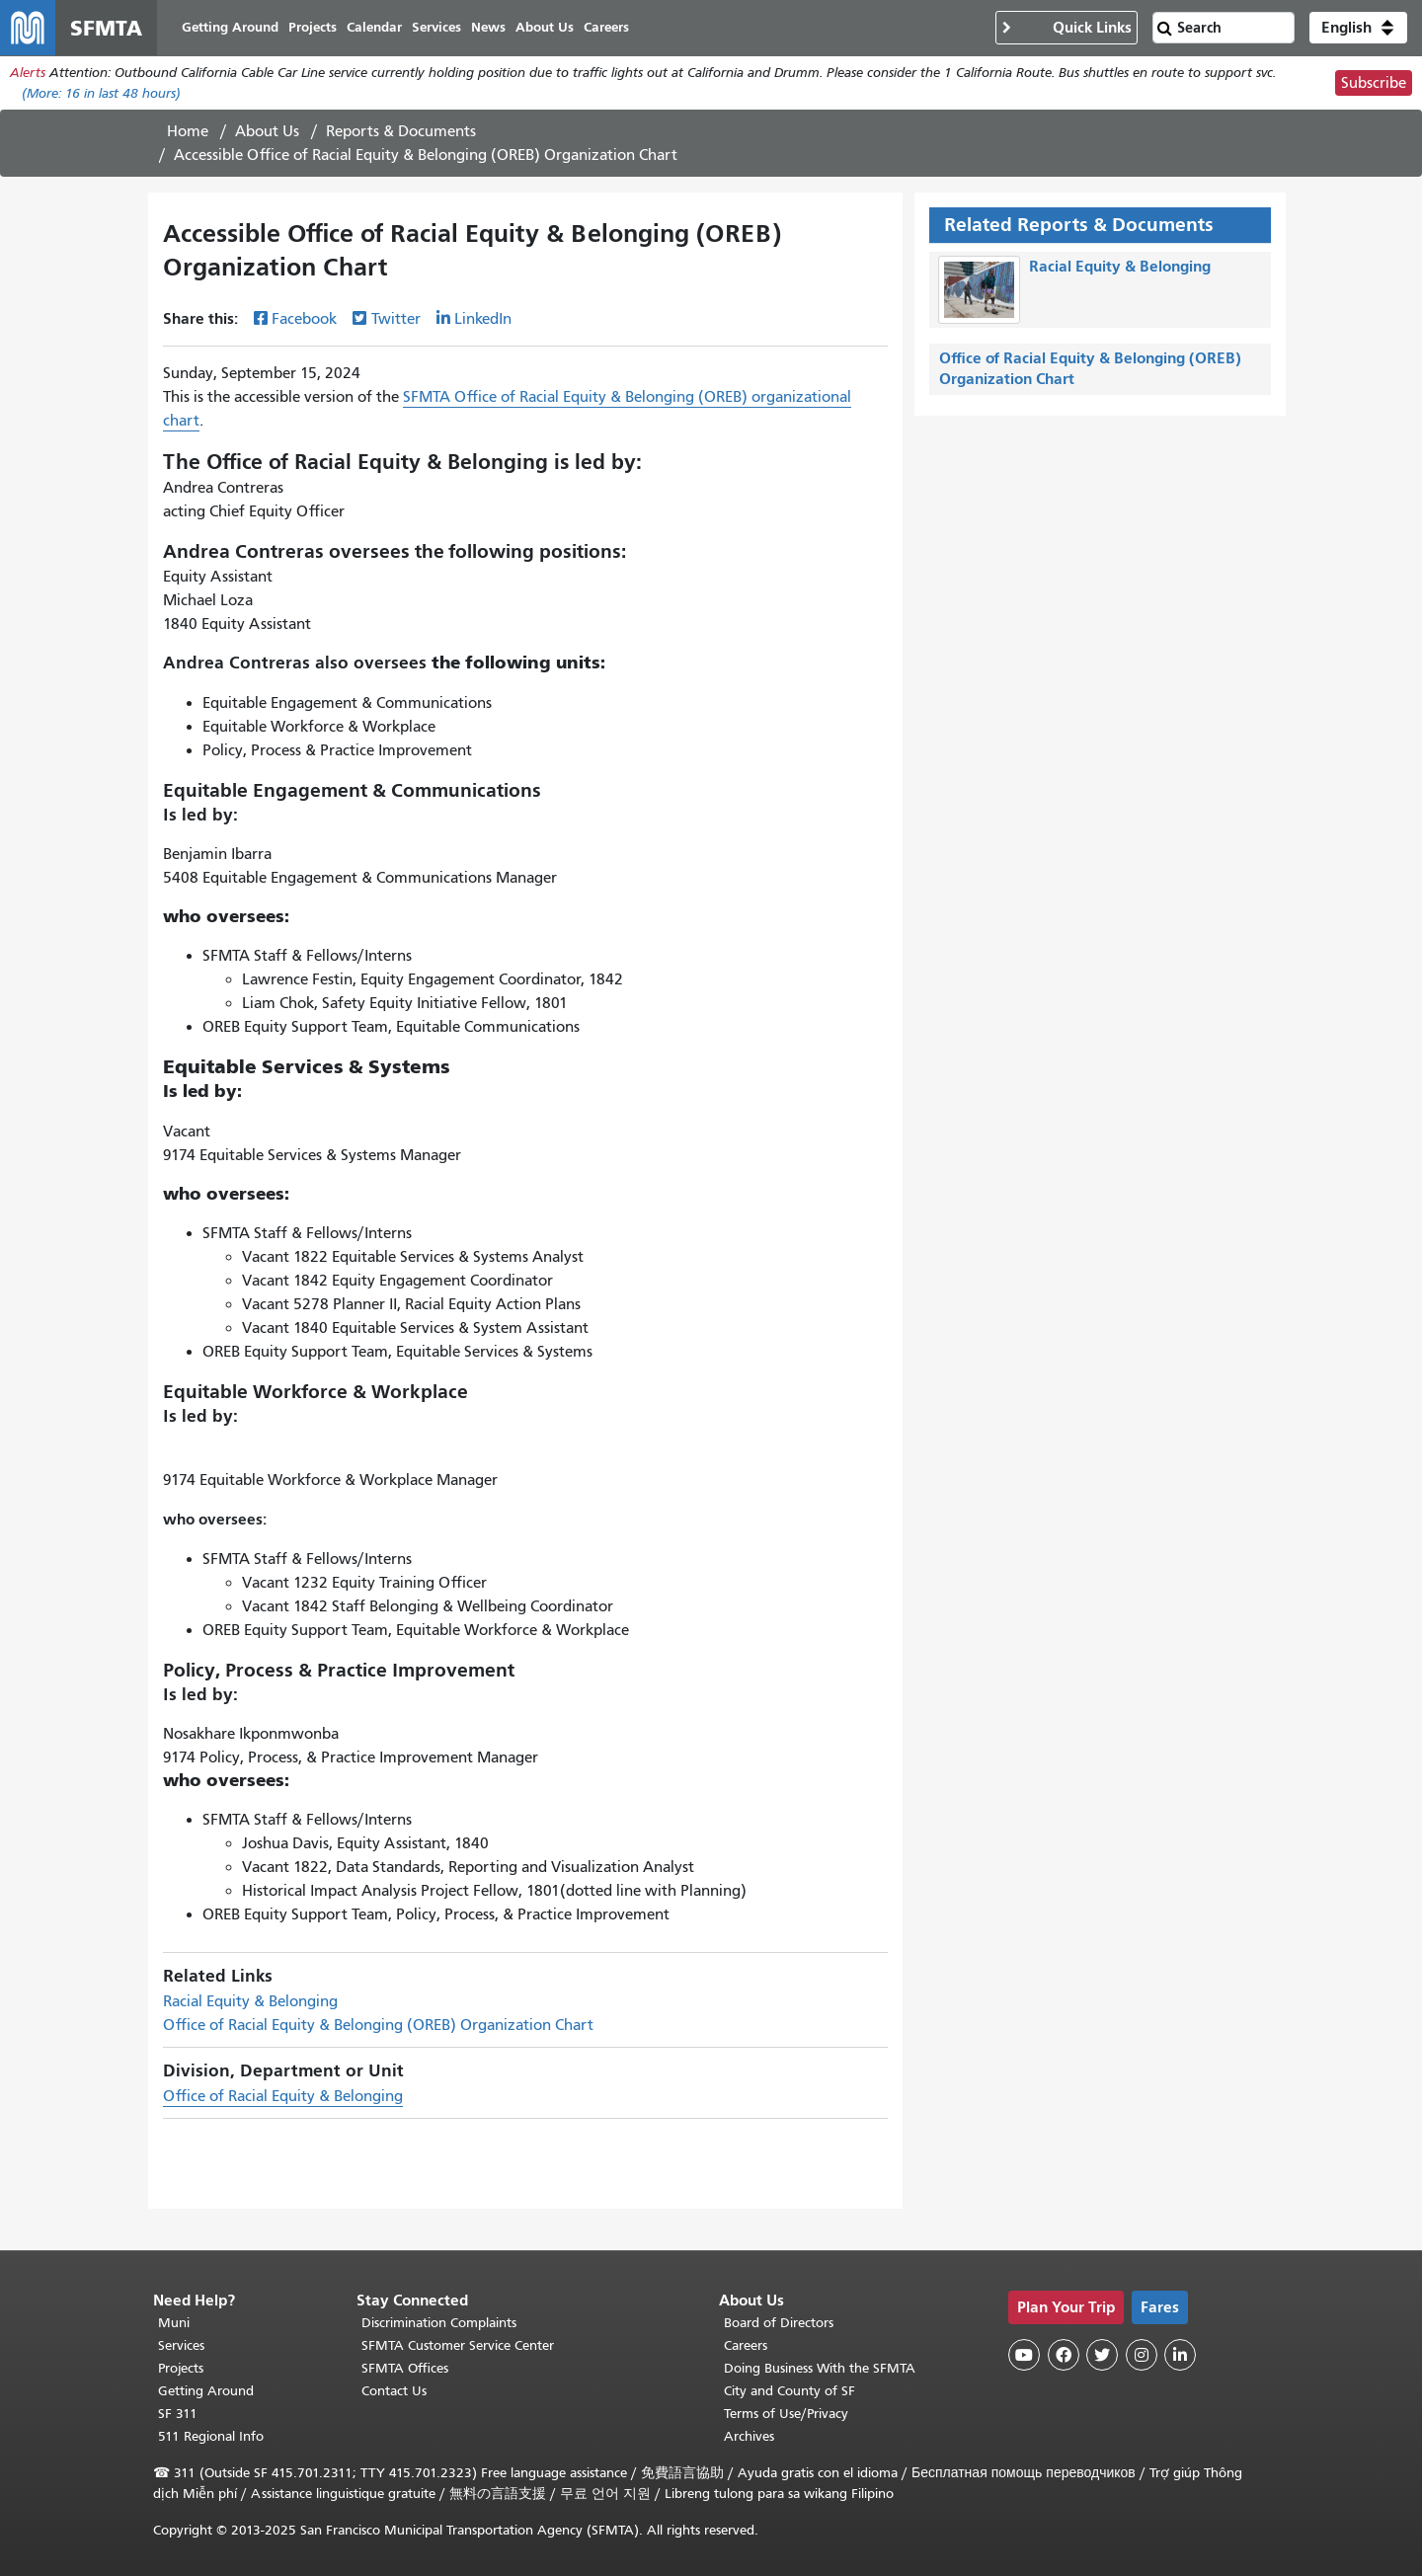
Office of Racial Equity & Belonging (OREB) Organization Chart (378, 2025)
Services (181, 2345)
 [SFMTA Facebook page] (1063, 2355)
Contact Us (394, 2390)
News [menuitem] (488, 27)
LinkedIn (483, 319)
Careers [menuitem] (606, 27)
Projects (180, 2368)
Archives (749, 2436)
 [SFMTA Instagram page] (1141, 2355)
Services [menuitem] (436, 27)
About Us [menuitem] (544, 27)
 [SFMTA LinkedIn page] (1180, 2355)
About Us (267, 131)
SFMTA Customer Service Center (457, 2345)
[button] (1358, 27)
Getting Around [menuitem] (230, 27)
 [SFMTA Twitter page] (1102, 2355)
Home (187, 131)
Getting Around (206, 2390)
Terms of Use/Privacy (786, 2413)
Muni (174, 2322)
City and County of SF (789, 2390)
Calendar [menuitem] (374, 27)
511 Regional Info (211, 2436)
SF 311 (178, 2413)
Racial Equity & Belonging (250, 2001)
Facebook (304, 319)
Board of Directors (778, 2322)
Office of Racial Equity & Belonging (283, 2096)
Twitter (396, 319)
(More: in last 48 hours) (101, 93)
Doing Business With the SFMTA (819, 2368)
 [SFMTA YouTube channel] (1024, 2355)
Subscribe (1373, 83)
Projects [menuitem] (312, 27)
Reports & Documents (401, 131)
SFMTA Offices (404, 2368)
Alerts (27, 72)
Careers (745, 2345)
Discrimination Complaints (438, 2322)
